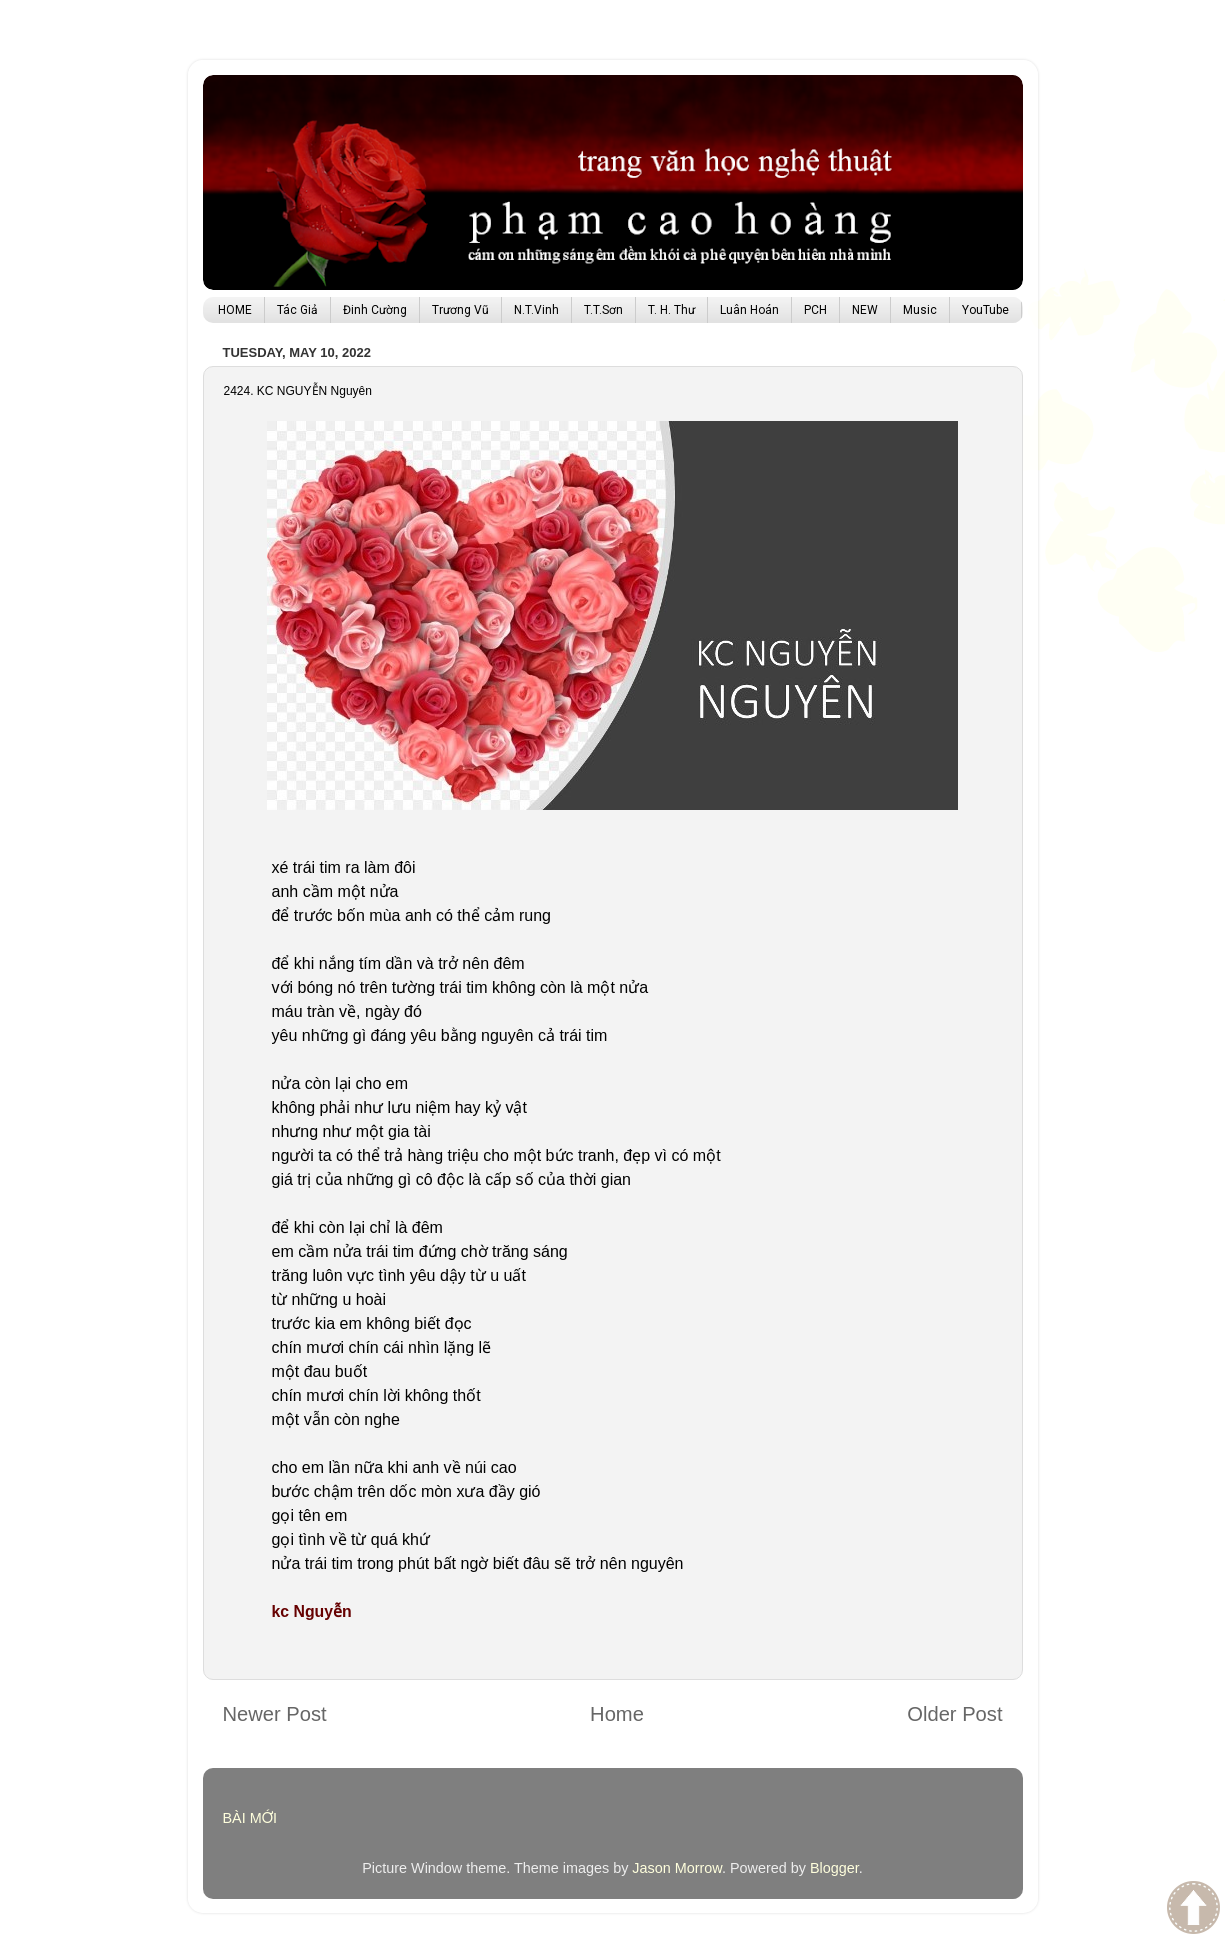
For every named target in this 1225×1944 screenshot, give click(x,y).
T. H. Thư (671, 310)
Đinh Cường (375, 310)
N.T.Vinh (536, 310)
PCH (815, 310)
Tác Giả (297, 310)
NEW (865, 310)
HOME (235, 310)
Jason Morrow (677, 1868)
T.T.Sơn (603, 310)
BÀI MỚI (250, 1818)
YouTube (985, 310)
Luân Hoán (749, 310)
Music (920, 310)
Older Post (954, 1714)
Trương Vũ (460, 310)
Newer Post (275, 1714)
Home (617, 1714)
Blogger (834, 1868)
